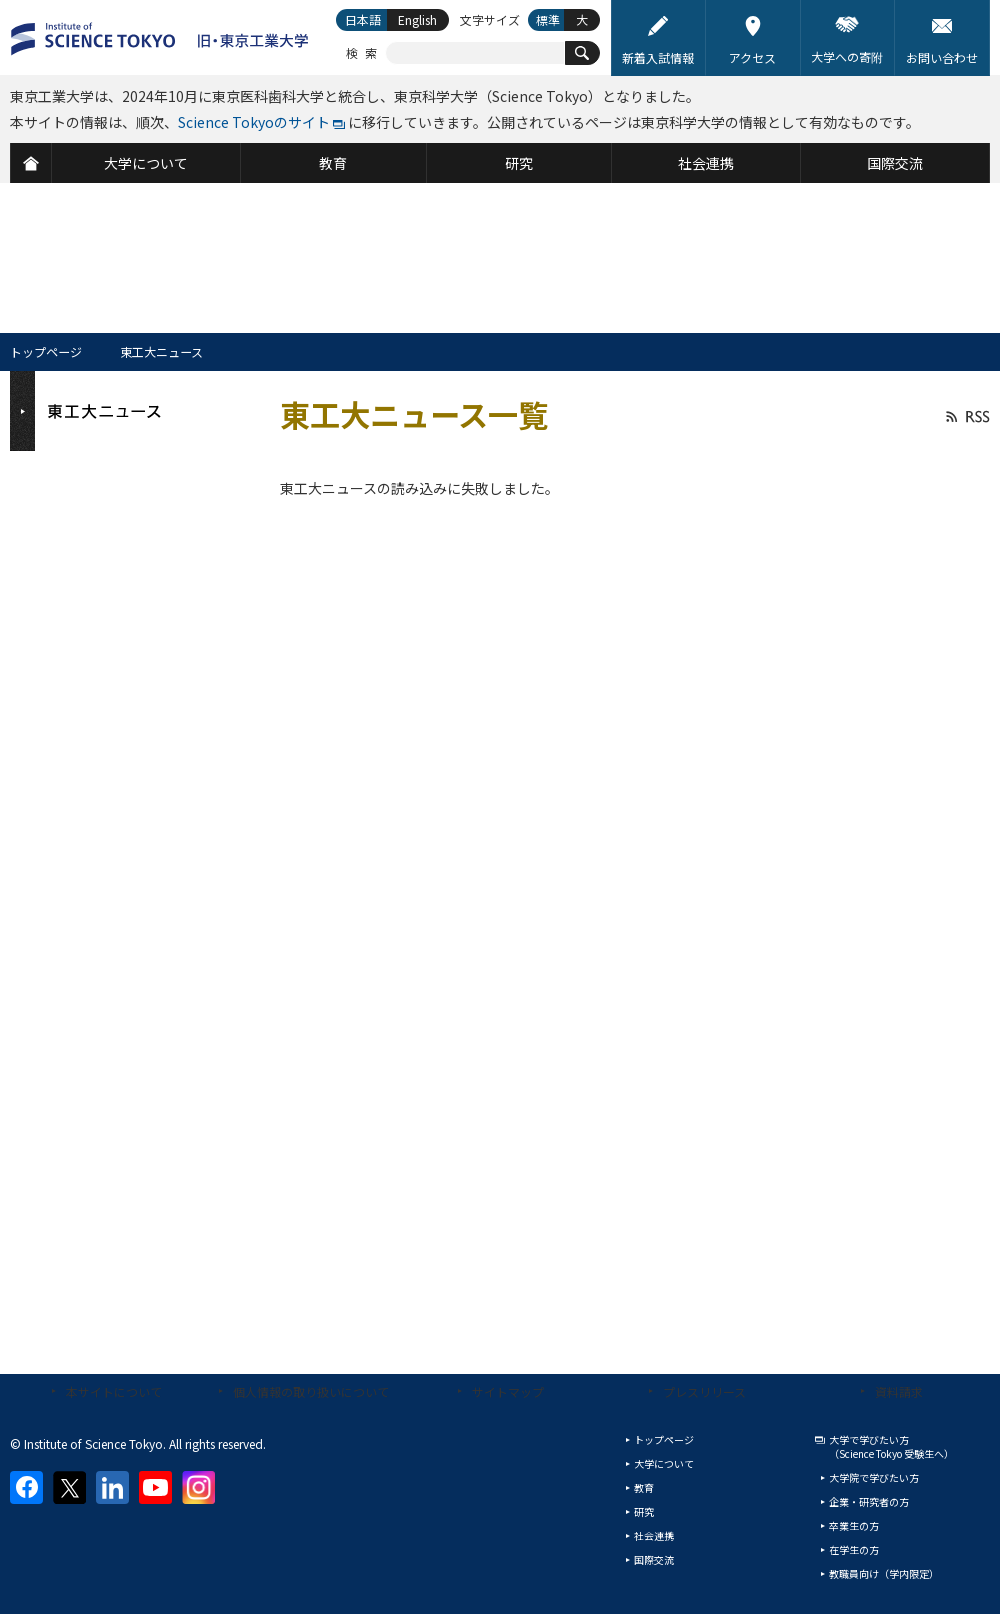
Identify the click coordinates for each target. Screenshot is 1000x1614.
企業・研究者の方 (869, 1501)
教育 (644, 1487)
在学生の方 (854, 1549)
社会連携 (654, 1535)
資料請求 (899, 1391)
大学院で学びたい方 (874, 1477)
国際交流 (654, 1559)
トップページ (46, 351)
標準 (548, 19)
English (417, 19)
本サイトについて (114, 1391)
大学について (664, 1463)
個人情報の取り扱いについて (311, 1391)
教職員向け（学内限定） (884, 1573)
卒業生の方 (854, 1525)
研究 (644, 1511)
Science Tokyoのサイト (254, 122)
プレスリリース (704, 1391)
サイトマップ (508, 1391)
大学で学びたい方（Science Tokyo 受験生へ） (891, 1446)
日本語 (363, 19)
